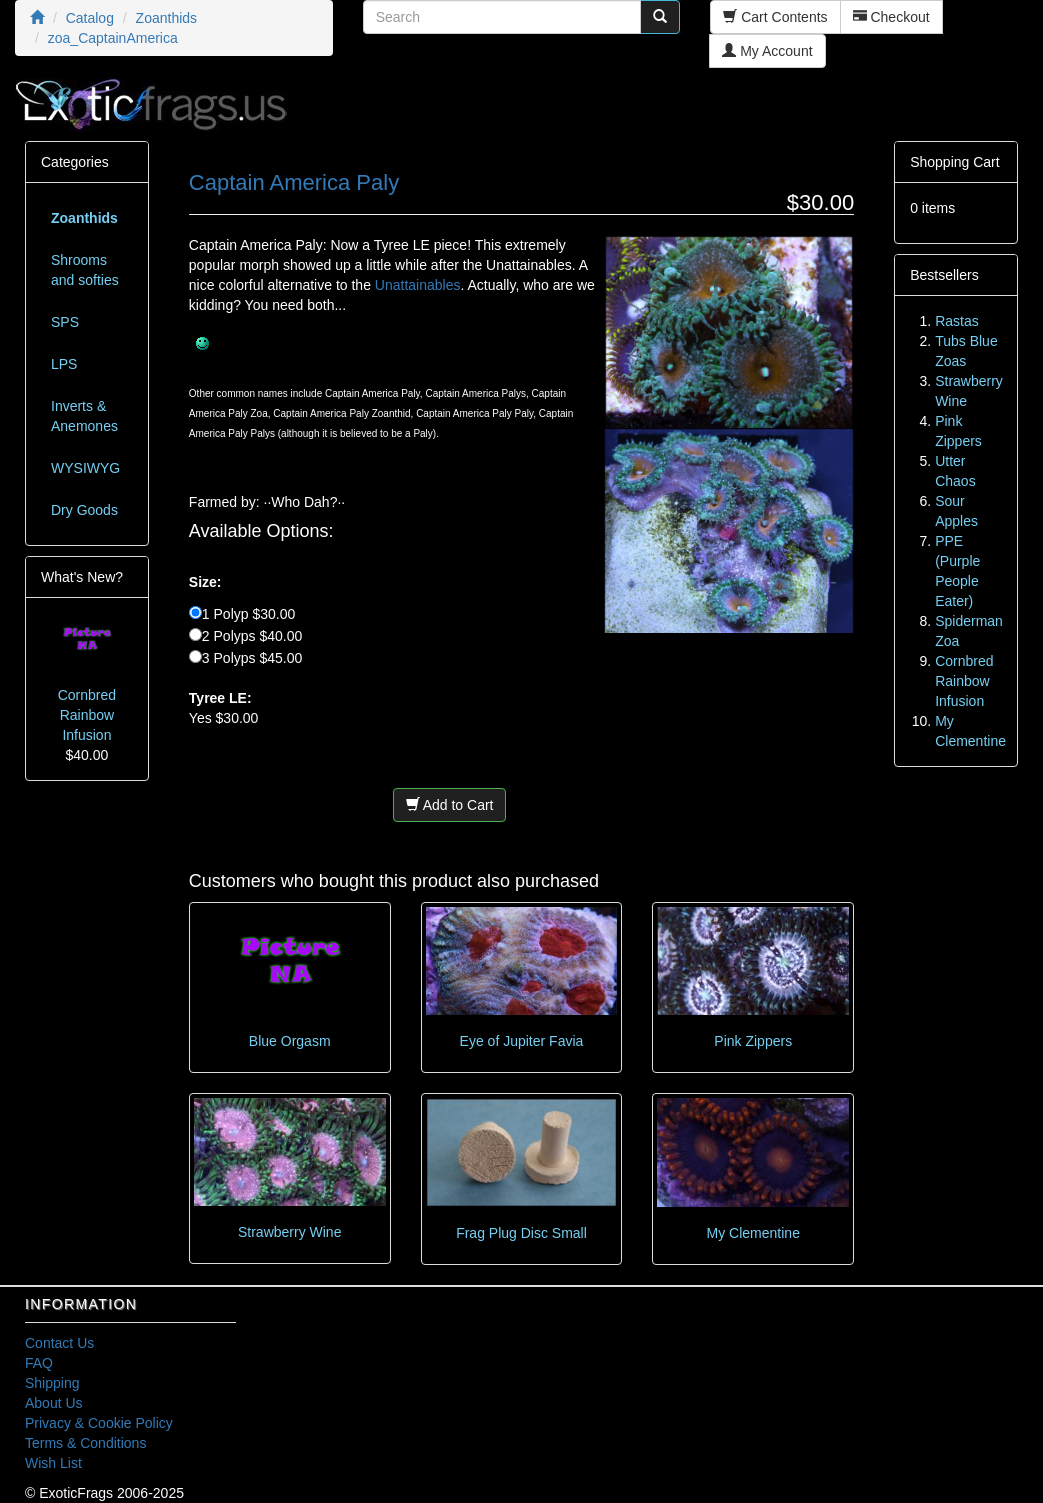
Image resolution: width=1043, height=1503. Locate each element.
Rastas (957, 321)
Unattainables (418, 285)
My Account (767, 51)
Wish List (53, 1463)
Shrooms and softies (85, 270)
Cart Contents (775, 17)
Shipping (52, 1383)
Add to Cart (450, 805)
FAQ (39, 1363)
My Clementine (753, 1233)
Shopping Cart (955, 162)
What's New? (82, 577)
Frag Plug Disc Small (521, 1233)
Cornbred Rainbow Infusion (87, 715)
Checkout (891, 17)
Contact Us (59, 1343)
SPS (65, 322)
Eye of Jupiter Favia (522, 1041)
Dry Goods (84, 510)
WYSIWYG (85, 468)
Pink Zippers (753, 1041)
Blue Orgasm (290, 1041)
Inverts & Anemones (84, 416)
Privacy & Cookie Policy (99, 1423)
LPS (64, 364)
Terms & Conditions (85, 1443)
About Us (54, 1403)
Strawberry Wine (289, 1232)
